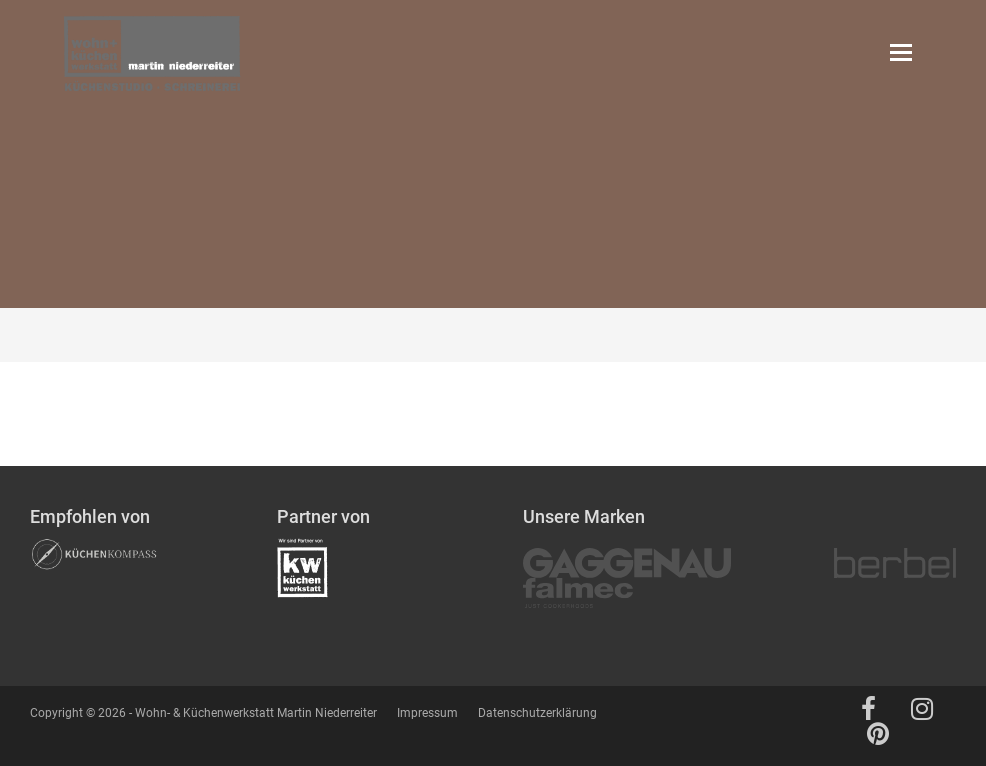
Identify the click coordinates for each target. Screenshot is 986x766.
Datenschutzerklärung (537, 713)
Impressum (427, 713)
